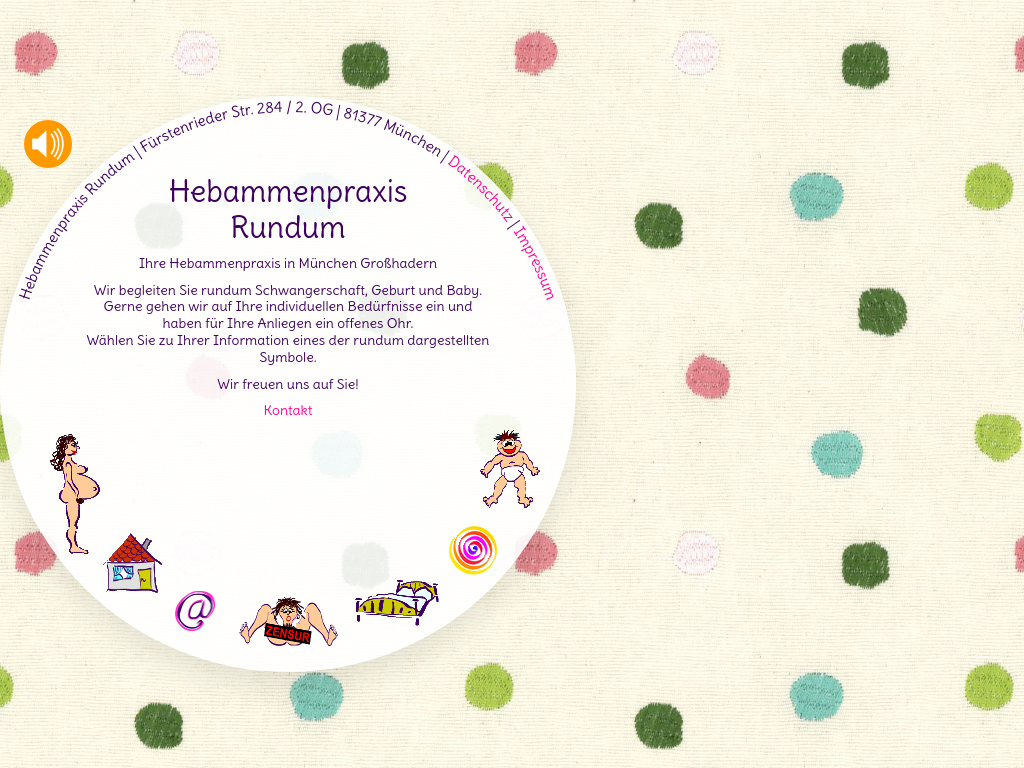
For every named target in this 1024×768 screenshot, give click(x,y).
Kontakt (288, 410)
